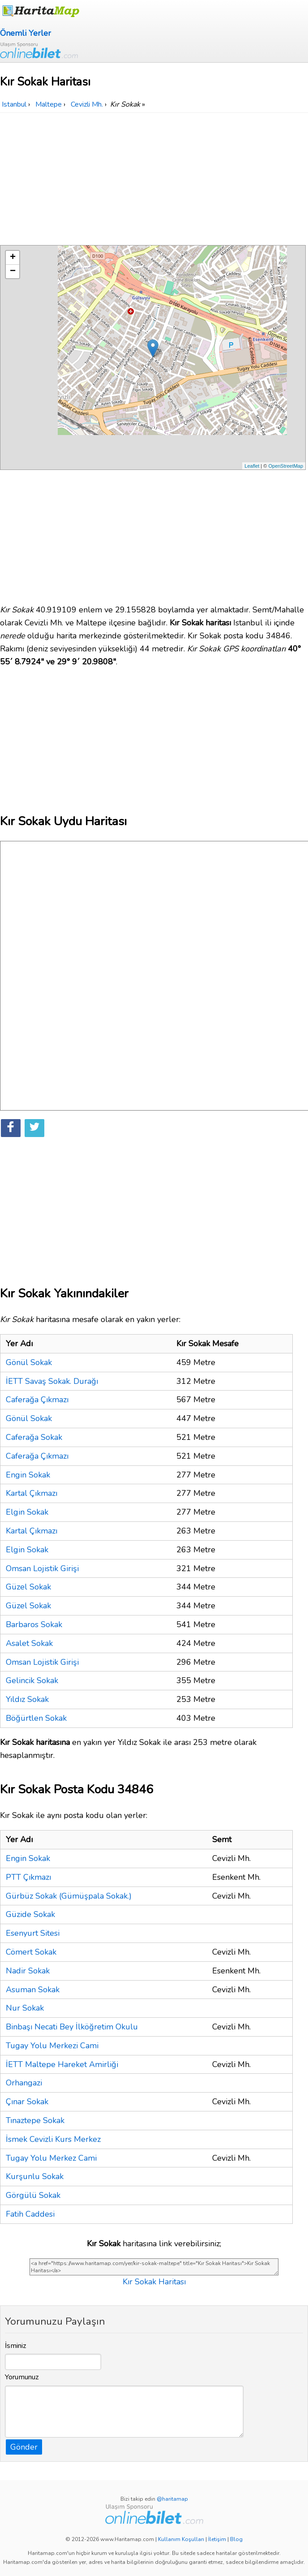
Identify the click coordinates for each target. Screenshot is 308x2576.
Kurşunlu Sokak (35, 2176)
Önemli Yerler (25, 33)
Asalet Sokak (29, 1643)
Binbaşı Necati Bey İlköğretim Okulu (72, 2026)
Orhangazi (24, 2082)
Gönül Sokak (29, 1362)
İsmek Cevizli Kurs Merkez (53, 2139)
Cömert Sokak (31, 1952)
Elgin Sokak (27, 1512)
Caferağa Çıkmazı (37, 1399)
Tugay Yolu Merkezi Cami (52, 2045)
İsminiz (15, 2346)
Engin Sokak (28, 1474)
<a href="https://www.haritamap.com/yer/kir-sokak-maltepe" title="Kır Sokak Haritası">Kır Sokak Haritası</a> (154, 2266)
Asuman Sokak (33, 1989)
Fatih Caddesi (30, 2214)
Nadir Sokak (28, 1970)
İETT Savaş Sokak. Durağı (52, 1381)
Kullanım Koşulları (181, 2539)
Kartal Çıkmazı (31, 1493)
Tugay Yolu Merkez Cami (51, 2158)
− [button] (13, 271)
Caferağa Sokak (34, 1437)
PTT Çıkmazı (28, 1877)
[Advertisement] (154, 180)
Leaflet (251, 466)
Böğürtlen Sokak (36, 1718)
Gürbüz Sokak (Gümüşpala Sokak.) (69, 1896)
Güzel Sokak (28, 1586)
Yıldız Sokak (27, 1699)
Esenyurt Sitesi (33, 1933)
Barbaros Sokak (34, 1624)
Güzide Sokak (30, 1914)
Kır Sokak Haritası (154, 2281)
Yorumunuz (22, 2377)
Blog (236, 2539)
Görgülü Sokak (33, 2195)
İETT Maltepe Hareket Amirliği (62, 2064)
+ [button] (13, 257)
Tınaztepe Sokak (35, 2120)
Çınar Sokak (27, 2101)
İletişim (217, 2539)
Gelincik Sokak (32, 1680)
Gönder (24, 2447)
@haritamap (172, 2499)
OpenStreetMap (285, 466)
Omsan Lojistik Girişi (42, 1568)
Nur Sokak (25, 2008)
